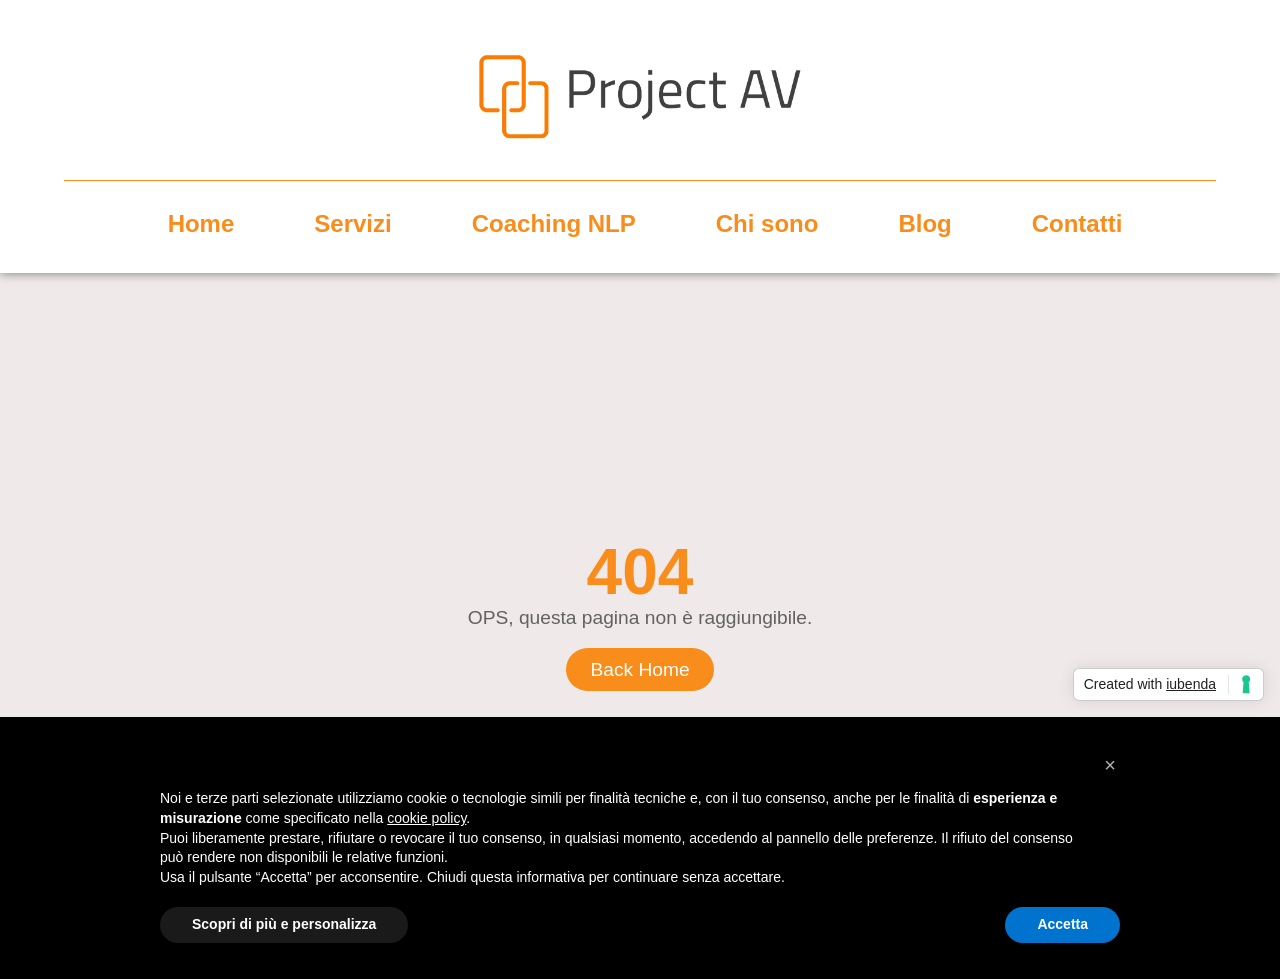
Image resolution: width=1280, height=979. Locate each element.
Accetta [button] (1062, 924)
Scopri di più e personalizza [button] (284, 924)
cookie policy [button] (426, 818)
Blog (924, 223)
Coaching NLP (554, 223)
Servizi (352, 223)
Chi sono (767, 223)
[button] (1110, 765)
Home (201, 223)
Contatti (1077, 223)
